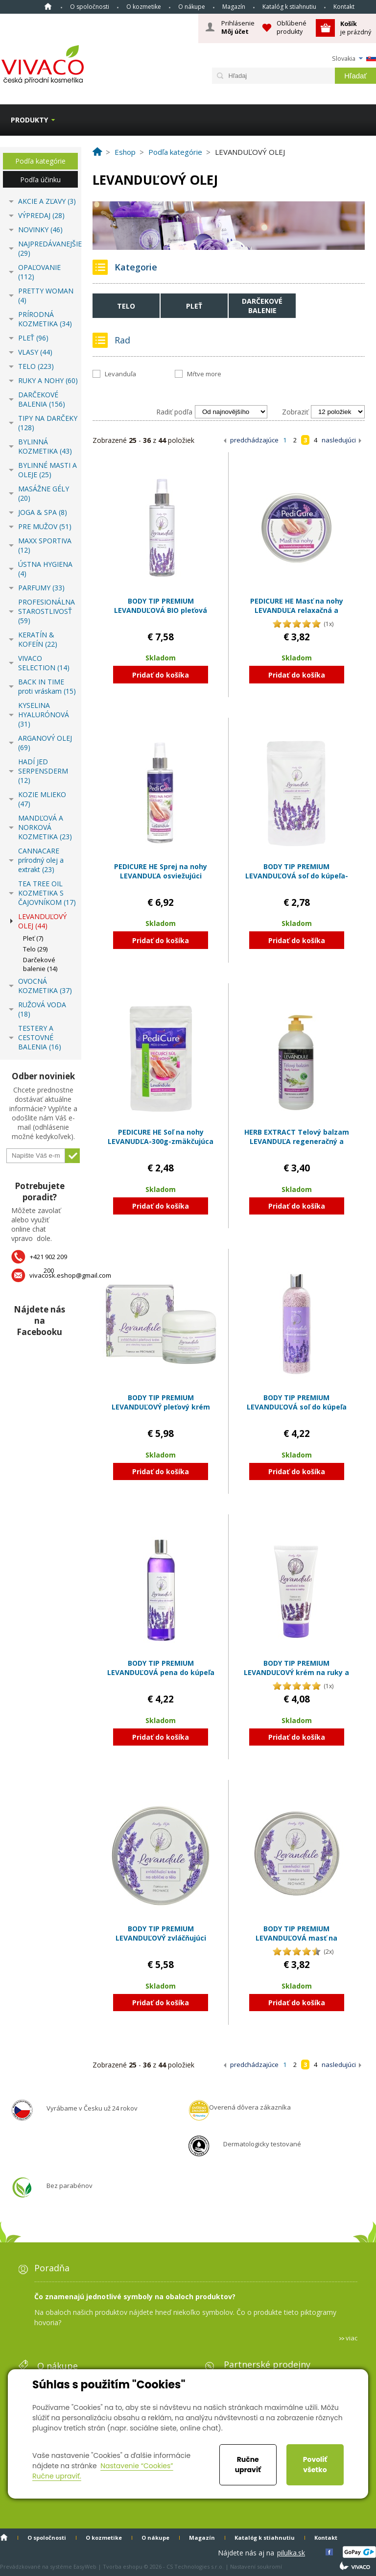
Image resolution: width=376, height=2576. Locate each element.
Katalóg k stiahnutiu (289, 6)
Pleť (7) (33, 938)
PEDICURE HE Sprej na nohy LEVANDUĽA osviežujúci (160, 871)
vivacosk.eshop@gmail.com (70, 1275)
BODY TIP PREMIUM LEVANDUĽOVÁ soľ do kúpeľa (297, 1402)
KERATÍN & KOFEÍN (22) (37, 639)
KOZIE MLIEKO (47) (42, 799)
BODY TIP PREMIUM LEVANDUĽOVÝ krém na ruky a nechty (296, 1672)
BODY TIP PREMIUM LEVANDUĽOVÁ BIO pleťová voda (160, 610)
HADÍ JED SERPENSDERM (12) (43, 771)
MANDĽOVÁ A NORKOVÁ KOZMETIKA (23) (45, 827)
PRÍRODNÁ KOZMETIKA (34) (45, 319)
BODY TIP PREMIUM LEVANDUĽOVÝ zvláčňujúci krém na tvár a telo (161, 1938)
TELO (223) (36, 366)
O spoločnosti (89, 6)
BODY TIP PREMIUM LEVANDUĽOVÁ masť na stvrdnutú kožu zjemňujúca (296, 1938)
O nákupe (191, 6)
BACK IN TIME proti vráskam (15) (47, 686)
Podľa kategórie (40, 161)
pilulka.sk (291, 2552)
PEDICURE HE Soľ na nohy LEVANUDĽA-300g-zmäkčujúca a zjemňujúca (160, 1141)
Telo (126, 306)
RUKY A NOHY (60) (48, 380)
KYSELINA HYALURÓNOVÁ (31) (43, 715)
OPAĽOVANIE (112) (39, 272)
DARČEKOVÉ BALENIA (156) (41, 399)
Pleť (194, 306)
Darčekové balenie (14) (40, 964)
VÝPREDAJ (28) (41, 215)
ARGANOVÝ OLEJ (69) (45, 742)
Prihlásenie (238, 27)
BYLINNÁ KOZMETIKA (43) (45, 446)
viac (351, 2337)
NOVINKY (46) (40, 229)
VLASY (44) (35, 352)
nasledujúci (339, 440)
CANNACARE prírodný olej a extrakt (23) (41, 860)
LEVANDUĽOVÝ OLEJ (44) (42, 921)
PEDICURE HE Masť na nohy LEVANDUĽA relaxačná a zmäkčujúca (296, 610)
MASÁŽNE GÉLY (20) (43, 493)
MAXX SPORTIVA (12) (44, 545)
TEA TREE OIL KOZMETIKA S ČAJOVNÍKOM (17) (47, 893)
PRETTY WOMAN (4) (45, 295)
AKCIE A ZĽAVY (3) (47, 201)
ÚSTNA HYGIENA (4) (45, 568)
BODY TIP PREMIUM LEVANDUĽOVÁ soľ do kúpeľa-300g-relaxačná (296, 876)
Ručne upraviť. (56, 2476)
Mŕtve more (204, 373)
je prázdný (355, 28)
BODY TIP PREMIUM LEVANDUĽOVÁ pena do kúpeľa (160, 1667)
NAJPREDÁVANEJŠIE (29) (48, 248)
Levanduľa (120, 373)
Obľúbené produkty (291, 27)
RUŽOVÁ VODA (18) (42, 1009)
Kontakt (343, 6)
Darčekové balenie (262, 305)
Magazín (233, 6)
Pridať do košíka (160, 675)
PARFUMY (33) (41, 587)
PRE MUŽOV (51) (44, 526)
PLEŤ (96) (33, 337)
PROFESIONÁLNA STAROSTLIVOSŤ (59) (46, 611)
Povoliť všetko (315, 2464)
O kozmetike (143, 6)
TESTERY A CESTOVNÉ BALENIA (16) (39, 1037)
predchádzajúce (254, 440)
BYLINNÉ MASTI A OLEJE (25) (47, 470)
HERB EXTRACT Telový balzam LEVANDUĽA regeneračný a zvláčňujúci (296, 1141)
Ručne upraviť (248, 2464)
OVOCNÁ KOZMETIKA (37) (45, 985)
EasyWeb (84, 2566)
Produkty (29, 119)
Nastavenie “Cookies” (136, 2466)
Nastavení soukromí (256, 2566)
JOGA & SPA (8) (42, 512)
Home (48, 6)
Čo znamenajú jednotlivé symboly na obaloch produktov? (134, 2296)
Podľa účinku (40, 179)
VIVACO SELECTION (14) (44, 663)
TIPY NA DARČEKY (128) (47, 422)
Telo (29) (35, 949)
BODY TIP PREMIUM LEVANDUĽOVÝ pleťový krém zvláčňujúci (161, 1407)
